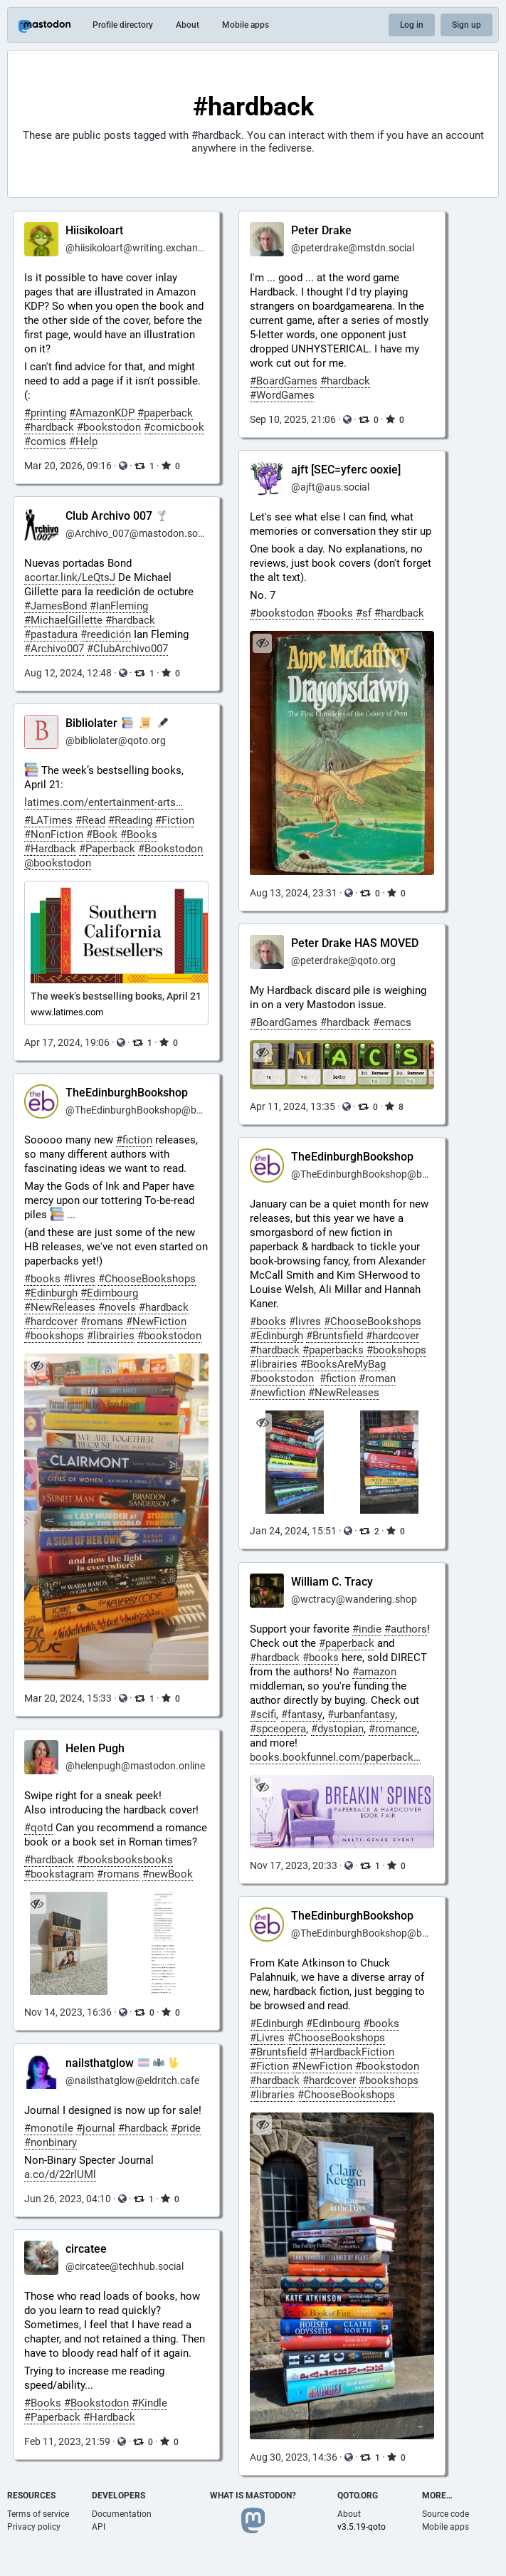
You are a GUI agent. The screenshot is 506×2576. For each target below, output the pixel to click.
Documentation (122, 2514)
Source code (445, 2514)
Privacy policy (33, 2527)
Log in (411, 25)
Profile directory (123, 25)
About (187, 25)
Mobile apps (245, 25)
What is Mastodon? (253, 2496)
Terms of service (38, 2514)
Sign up (466, 25)
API (98, 2527)
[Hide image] (262, 643)
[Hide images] (262, 1423)
